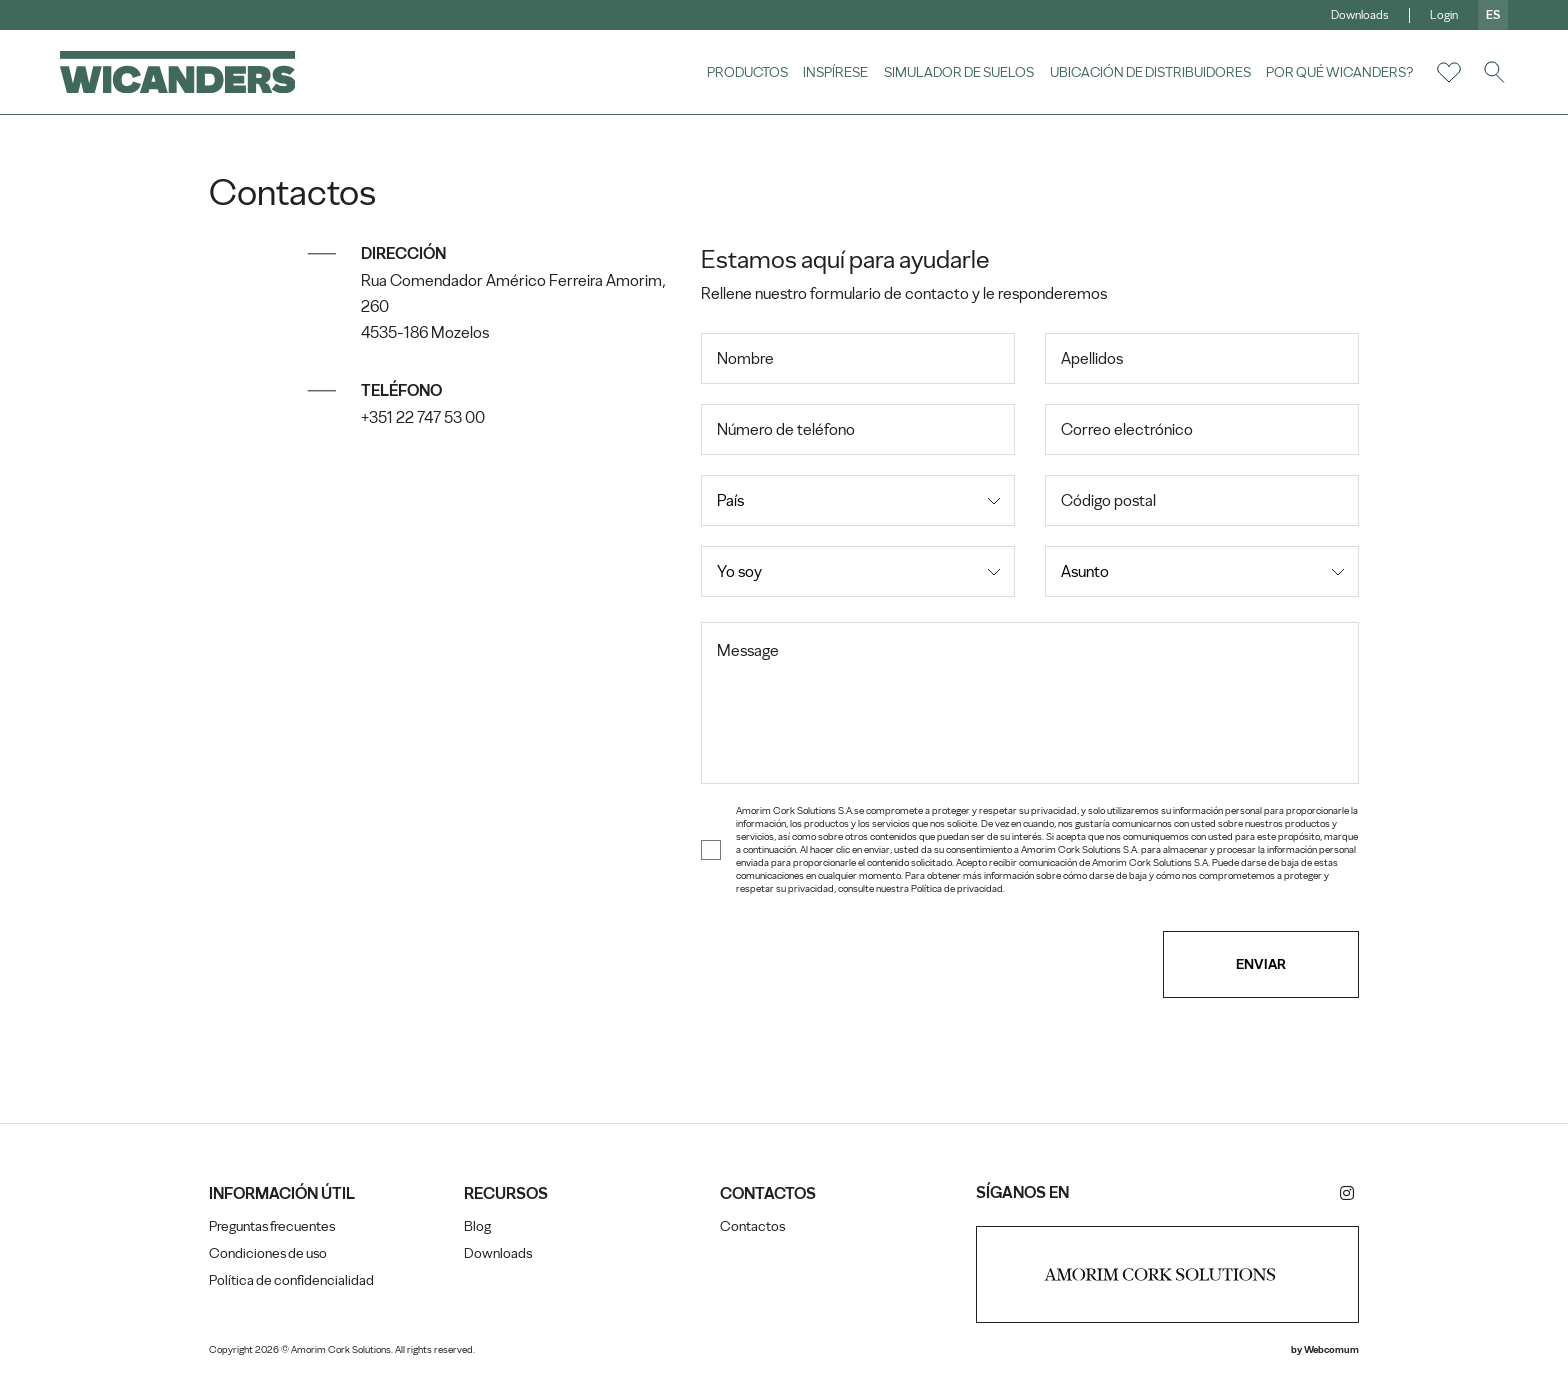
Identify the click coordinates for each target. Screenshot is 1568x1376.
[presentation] (853, 964)
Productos (746, 72)
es (1493, 15)
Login (1444, 15)
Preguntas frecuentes (273, 1226)
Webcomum (1330, 1349)
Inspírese (835, 72)
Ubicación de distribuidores (1149, 72)
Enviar (1260, 964)
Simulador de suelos (959, 72)
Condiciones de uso (269, 1253)
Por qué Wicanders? (1339, 72)
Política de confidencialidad (292, 1280)
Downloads (1360, 15)
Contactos (752, 1226)
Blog (478, 1226)
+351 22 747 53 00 (424, 417)
